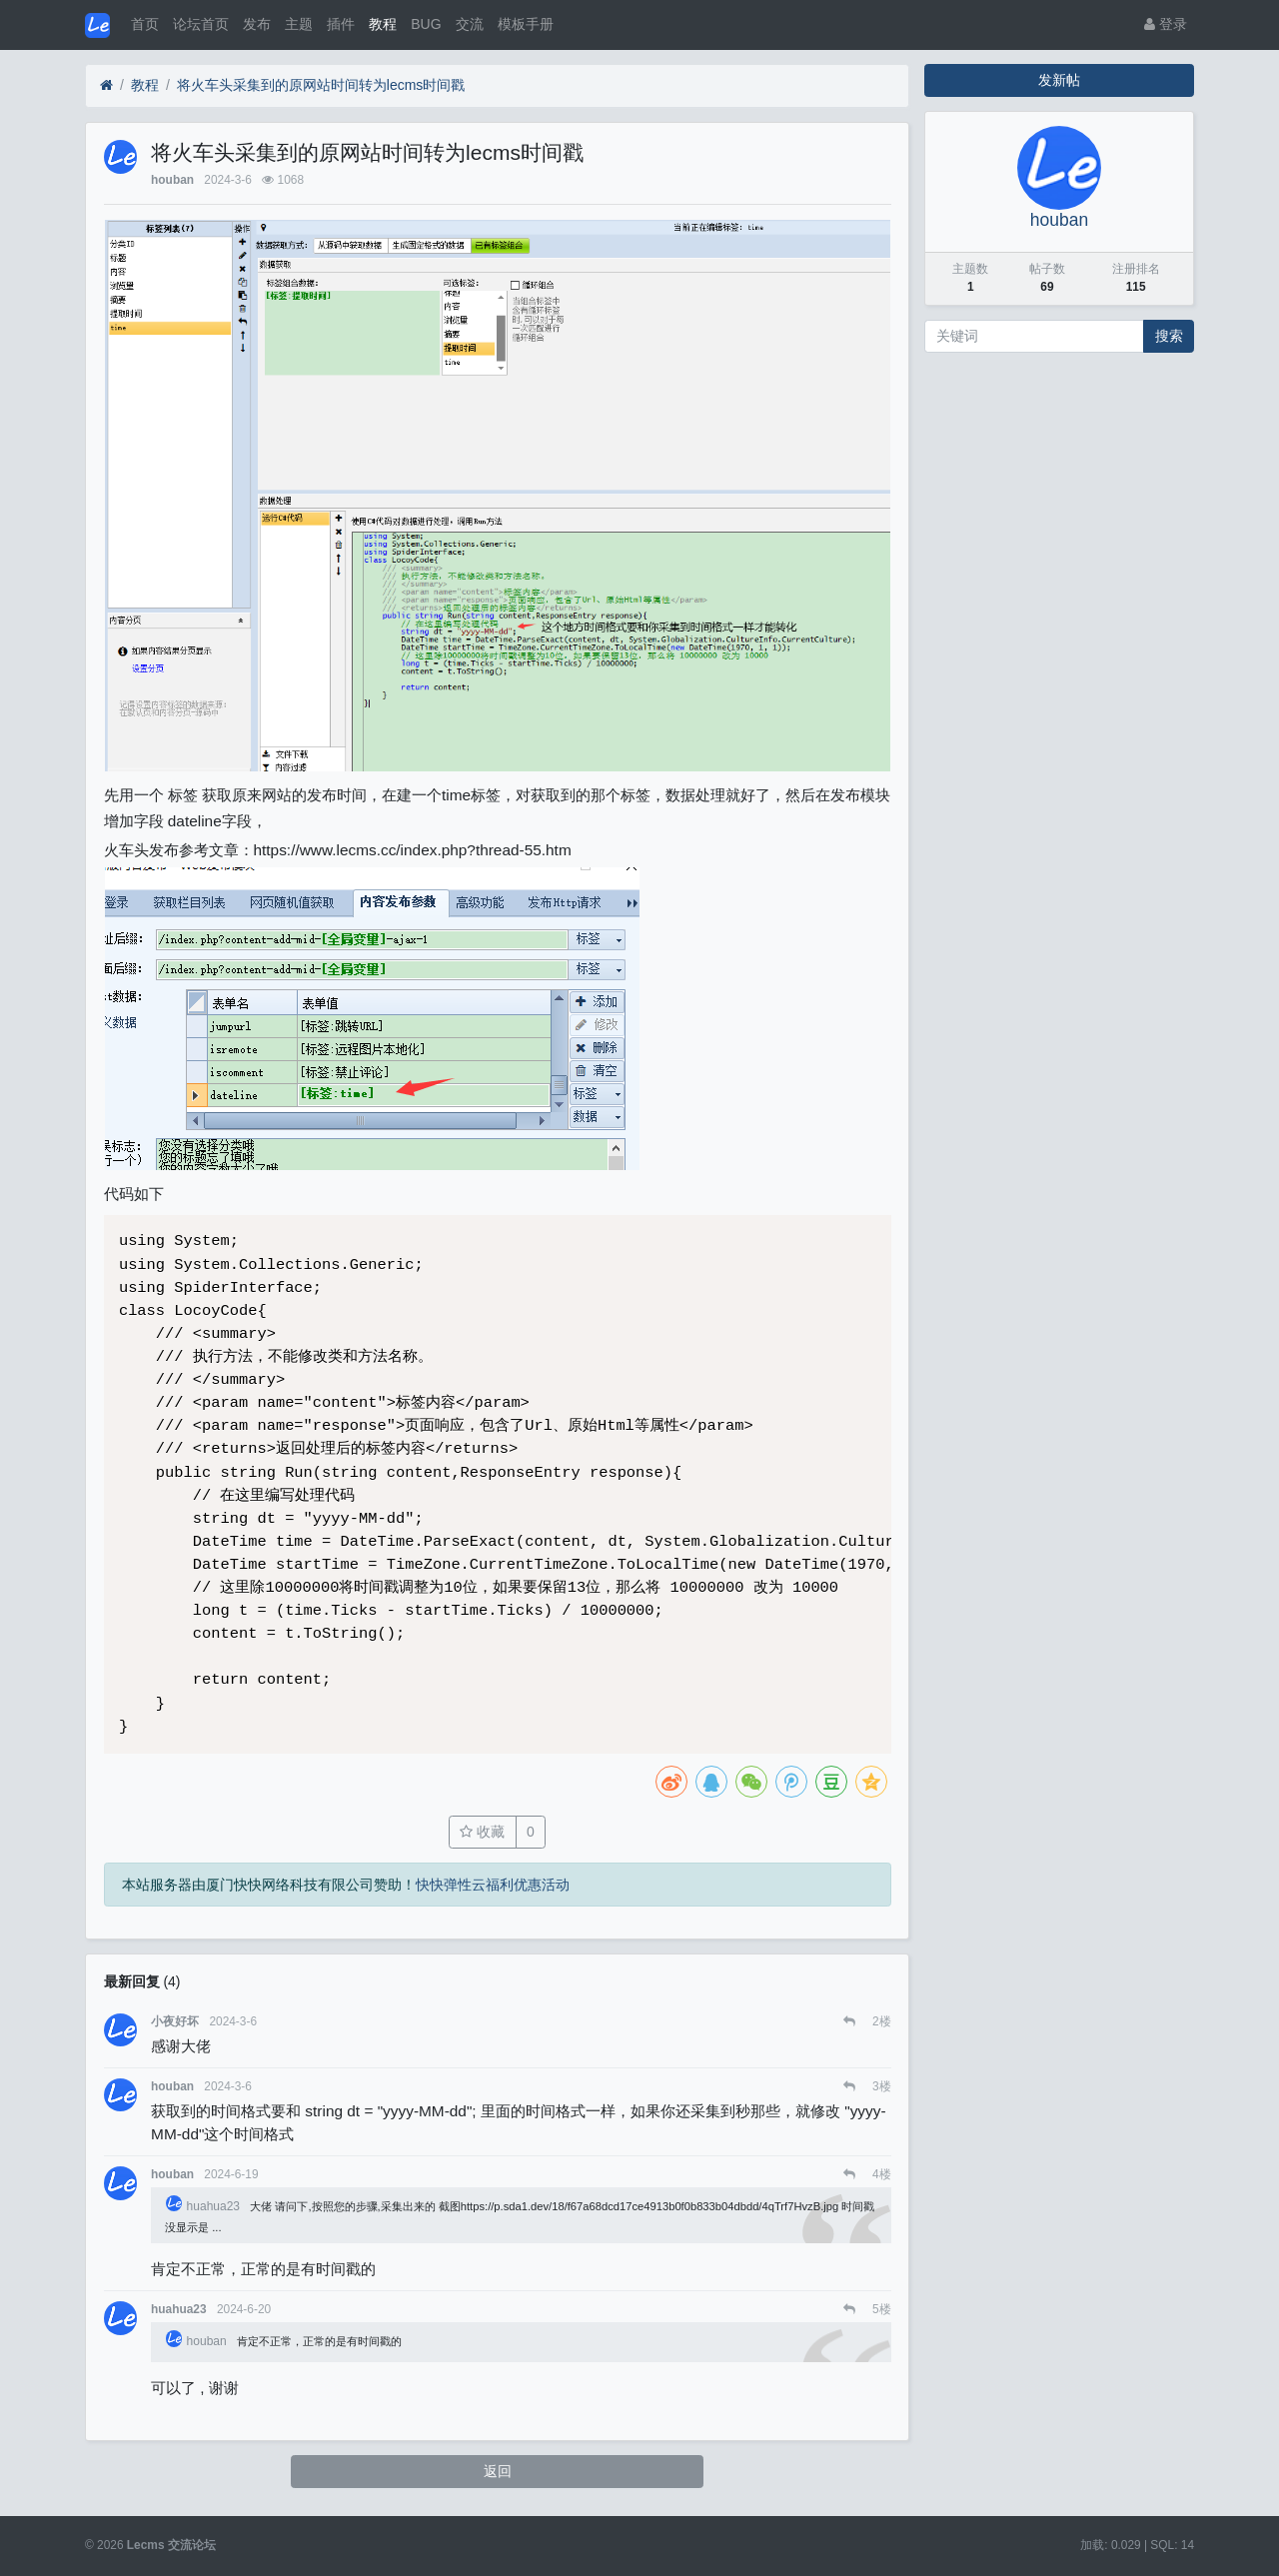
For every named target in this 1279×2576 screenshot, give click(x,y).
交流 (470, 24)
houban (172, 180)
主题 (299, 24)
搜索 (1169, 336)
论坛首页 (201, 24)
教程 (383, 24)
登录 (1165, 24)
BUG (426, 24)
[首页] (106, 85)
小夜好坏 (175, 2021)
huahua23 (204, 2206)
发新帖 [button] (1059, 80)
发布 (257, 24)
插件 (341, 24)
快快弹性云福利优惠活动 (493, 1885)
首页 (145, 24)
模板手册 (526, 24)
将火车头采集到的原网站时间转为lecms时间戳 (321, 85)
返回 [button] (498, 2471)
